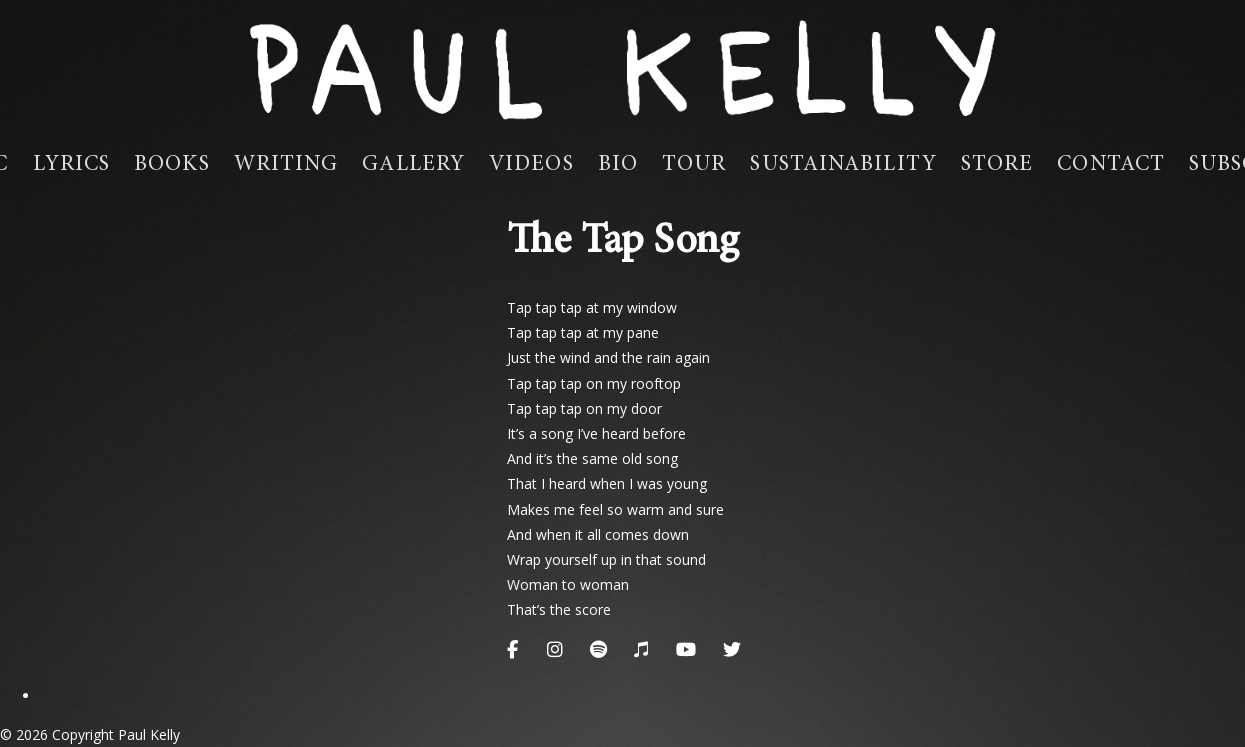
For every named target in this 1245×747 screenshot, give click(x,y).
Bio (618, 165)
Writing (286, 165)
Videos (531, 165)
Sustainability (843, 165)
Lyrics (72, 165)
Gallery (413, 165)
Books (172, 165)
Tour (694, 165)
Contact (1111, 165)
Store (997, 165)
